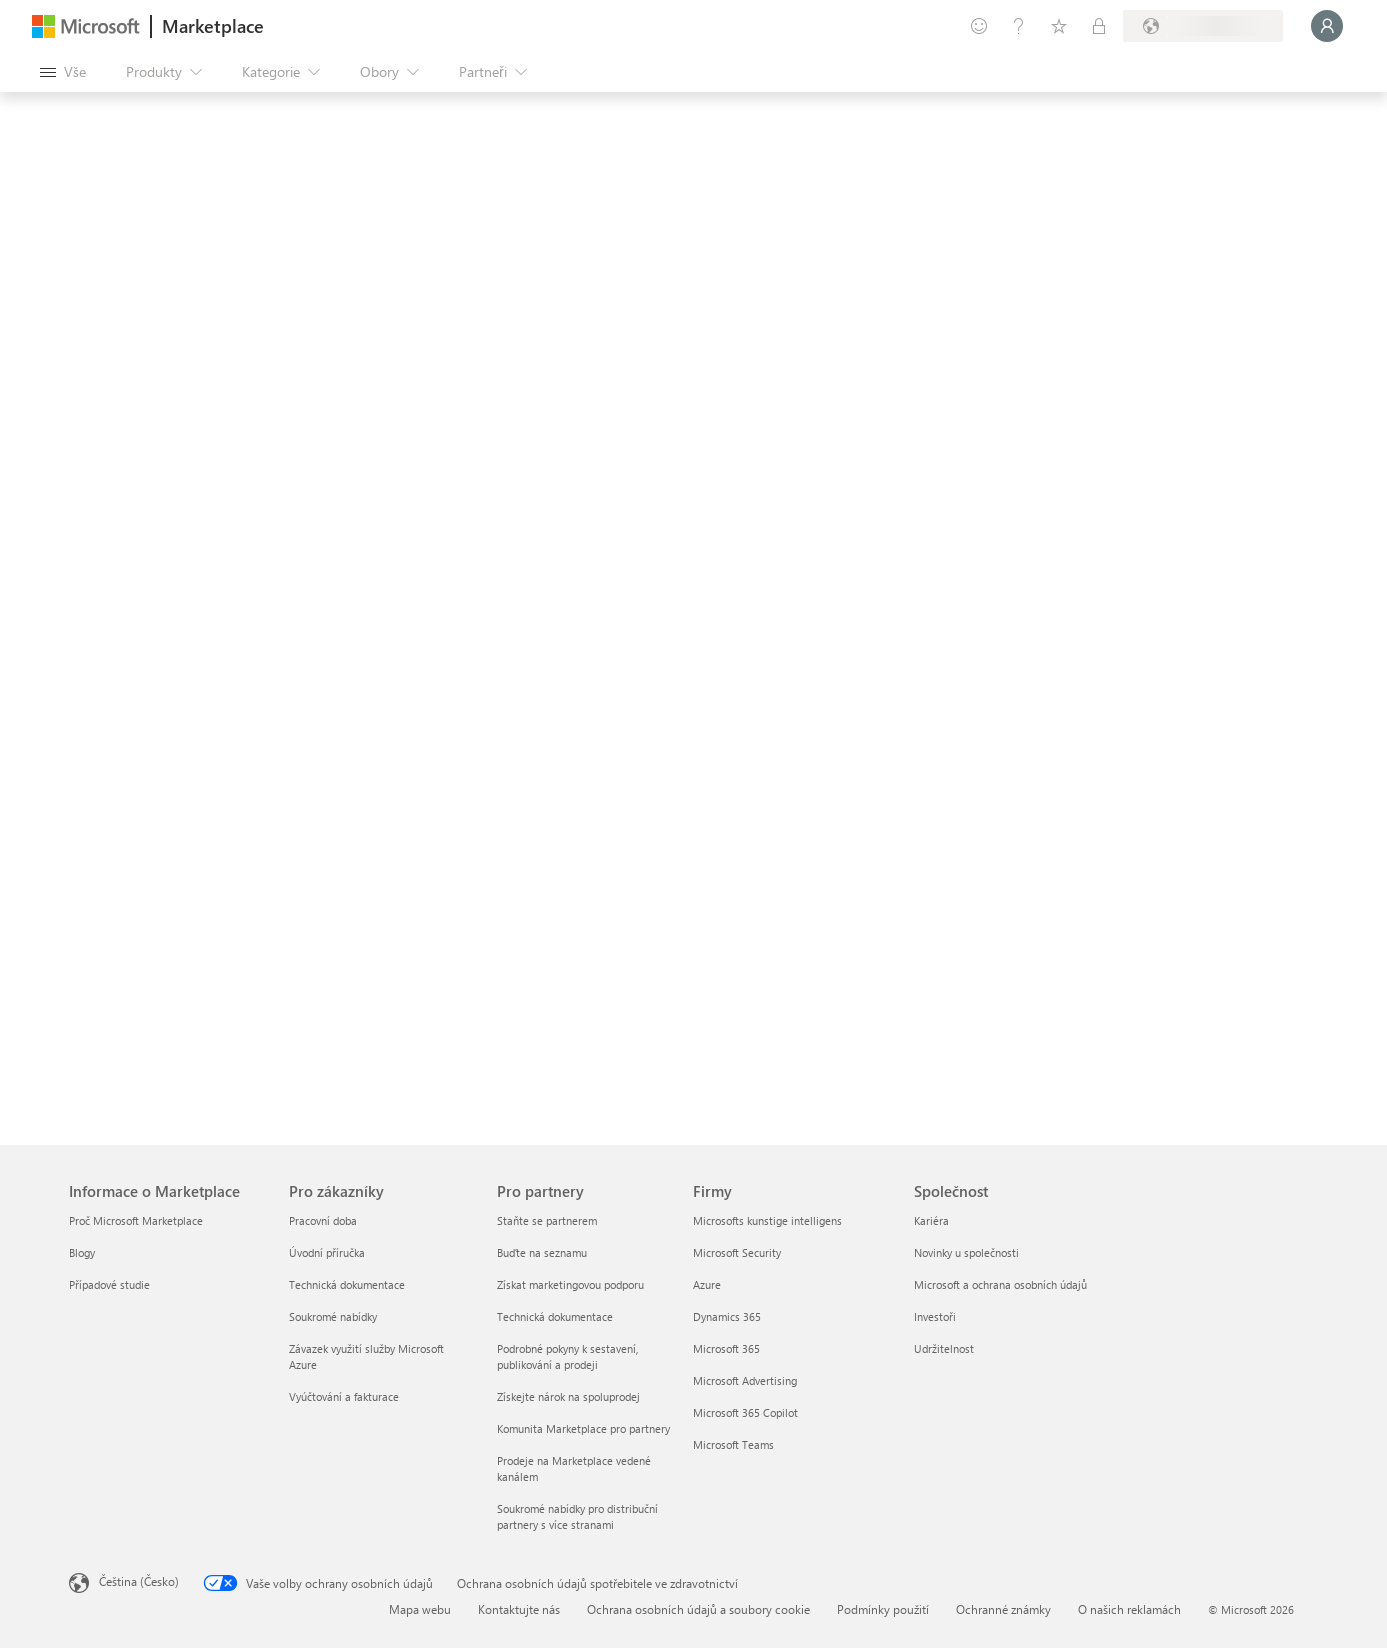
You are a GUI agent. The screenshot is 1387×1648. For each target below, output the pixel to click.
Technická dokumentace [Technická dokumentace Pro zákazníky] (347, 1284)
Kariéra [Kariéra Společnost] (931, 1220)
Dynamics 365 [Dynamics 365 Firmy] (727, 1316)
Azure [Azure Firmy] (707, 1284)
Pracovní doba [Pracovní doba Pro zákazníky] (323, 1220)
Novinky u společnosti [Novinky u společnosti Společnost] (966, 1252)
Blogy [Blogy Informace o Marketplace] (82, 1252)
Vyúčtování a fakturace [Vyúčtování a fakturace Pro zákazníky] (344, 1396)
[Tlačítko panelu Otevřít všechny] (63, 72)
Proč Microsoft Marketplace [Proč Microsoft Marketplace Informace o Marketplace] (136, 1220)
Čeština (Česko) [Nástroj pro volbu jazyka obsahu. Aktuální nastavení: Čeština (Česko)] (139, 1581)
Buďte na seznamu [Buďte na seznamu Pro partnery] (542, 1252)
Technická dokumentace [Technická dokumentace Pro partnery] (555, 1316)
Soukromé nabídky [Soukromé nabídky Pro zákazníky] (333, 1316)
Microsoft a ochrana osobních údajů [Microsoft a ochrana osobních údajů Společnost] (1000, 1284)
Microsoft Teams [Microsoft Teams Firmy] (733, 1444)
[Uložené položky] (1059, 26)
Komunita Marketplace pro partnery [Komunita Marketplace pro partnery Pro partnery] (583, 1428)
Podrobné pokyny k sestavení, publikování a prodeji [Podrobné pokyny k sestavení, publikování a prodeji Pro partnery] (567, 1356)
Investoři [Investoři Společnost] (935, 1316)
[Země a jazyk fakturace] (1203, 26)
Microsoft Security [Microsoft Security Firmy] (737, 1252)
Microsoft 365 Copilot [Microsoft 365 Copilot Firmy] (745, 1412)
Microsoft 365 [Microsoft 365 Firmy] (726, 1348)
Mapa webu (420, 1609)
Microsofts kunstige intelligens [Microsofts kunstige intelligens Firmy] (767, 1220)
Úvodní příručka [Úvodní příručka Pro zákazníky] (327, 1252)
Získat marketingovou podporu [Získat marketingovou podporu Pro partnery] (570, 1284)
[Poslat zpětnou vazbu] (979, 26)
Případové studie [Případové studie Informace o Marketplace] (109, 1284)
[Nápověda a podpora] (1019, 26)
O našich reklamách (1129, 1609)
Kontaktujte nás (519, 1609)
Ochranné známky (1003, 1609)
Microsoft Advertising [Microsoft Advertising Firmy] (745, 1380)
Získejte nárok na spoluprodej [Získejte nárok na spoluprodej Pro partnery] (568, 1396)
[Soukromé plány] (1099, 26)
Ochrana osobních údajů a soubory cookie (698, 1609)
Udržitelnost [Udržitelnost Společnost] (944, 1348)
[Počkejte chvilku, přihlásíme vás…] (1327, 26)
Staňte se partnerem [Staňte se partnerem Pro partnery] (547, 1220)
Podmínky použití (883, 1609)
